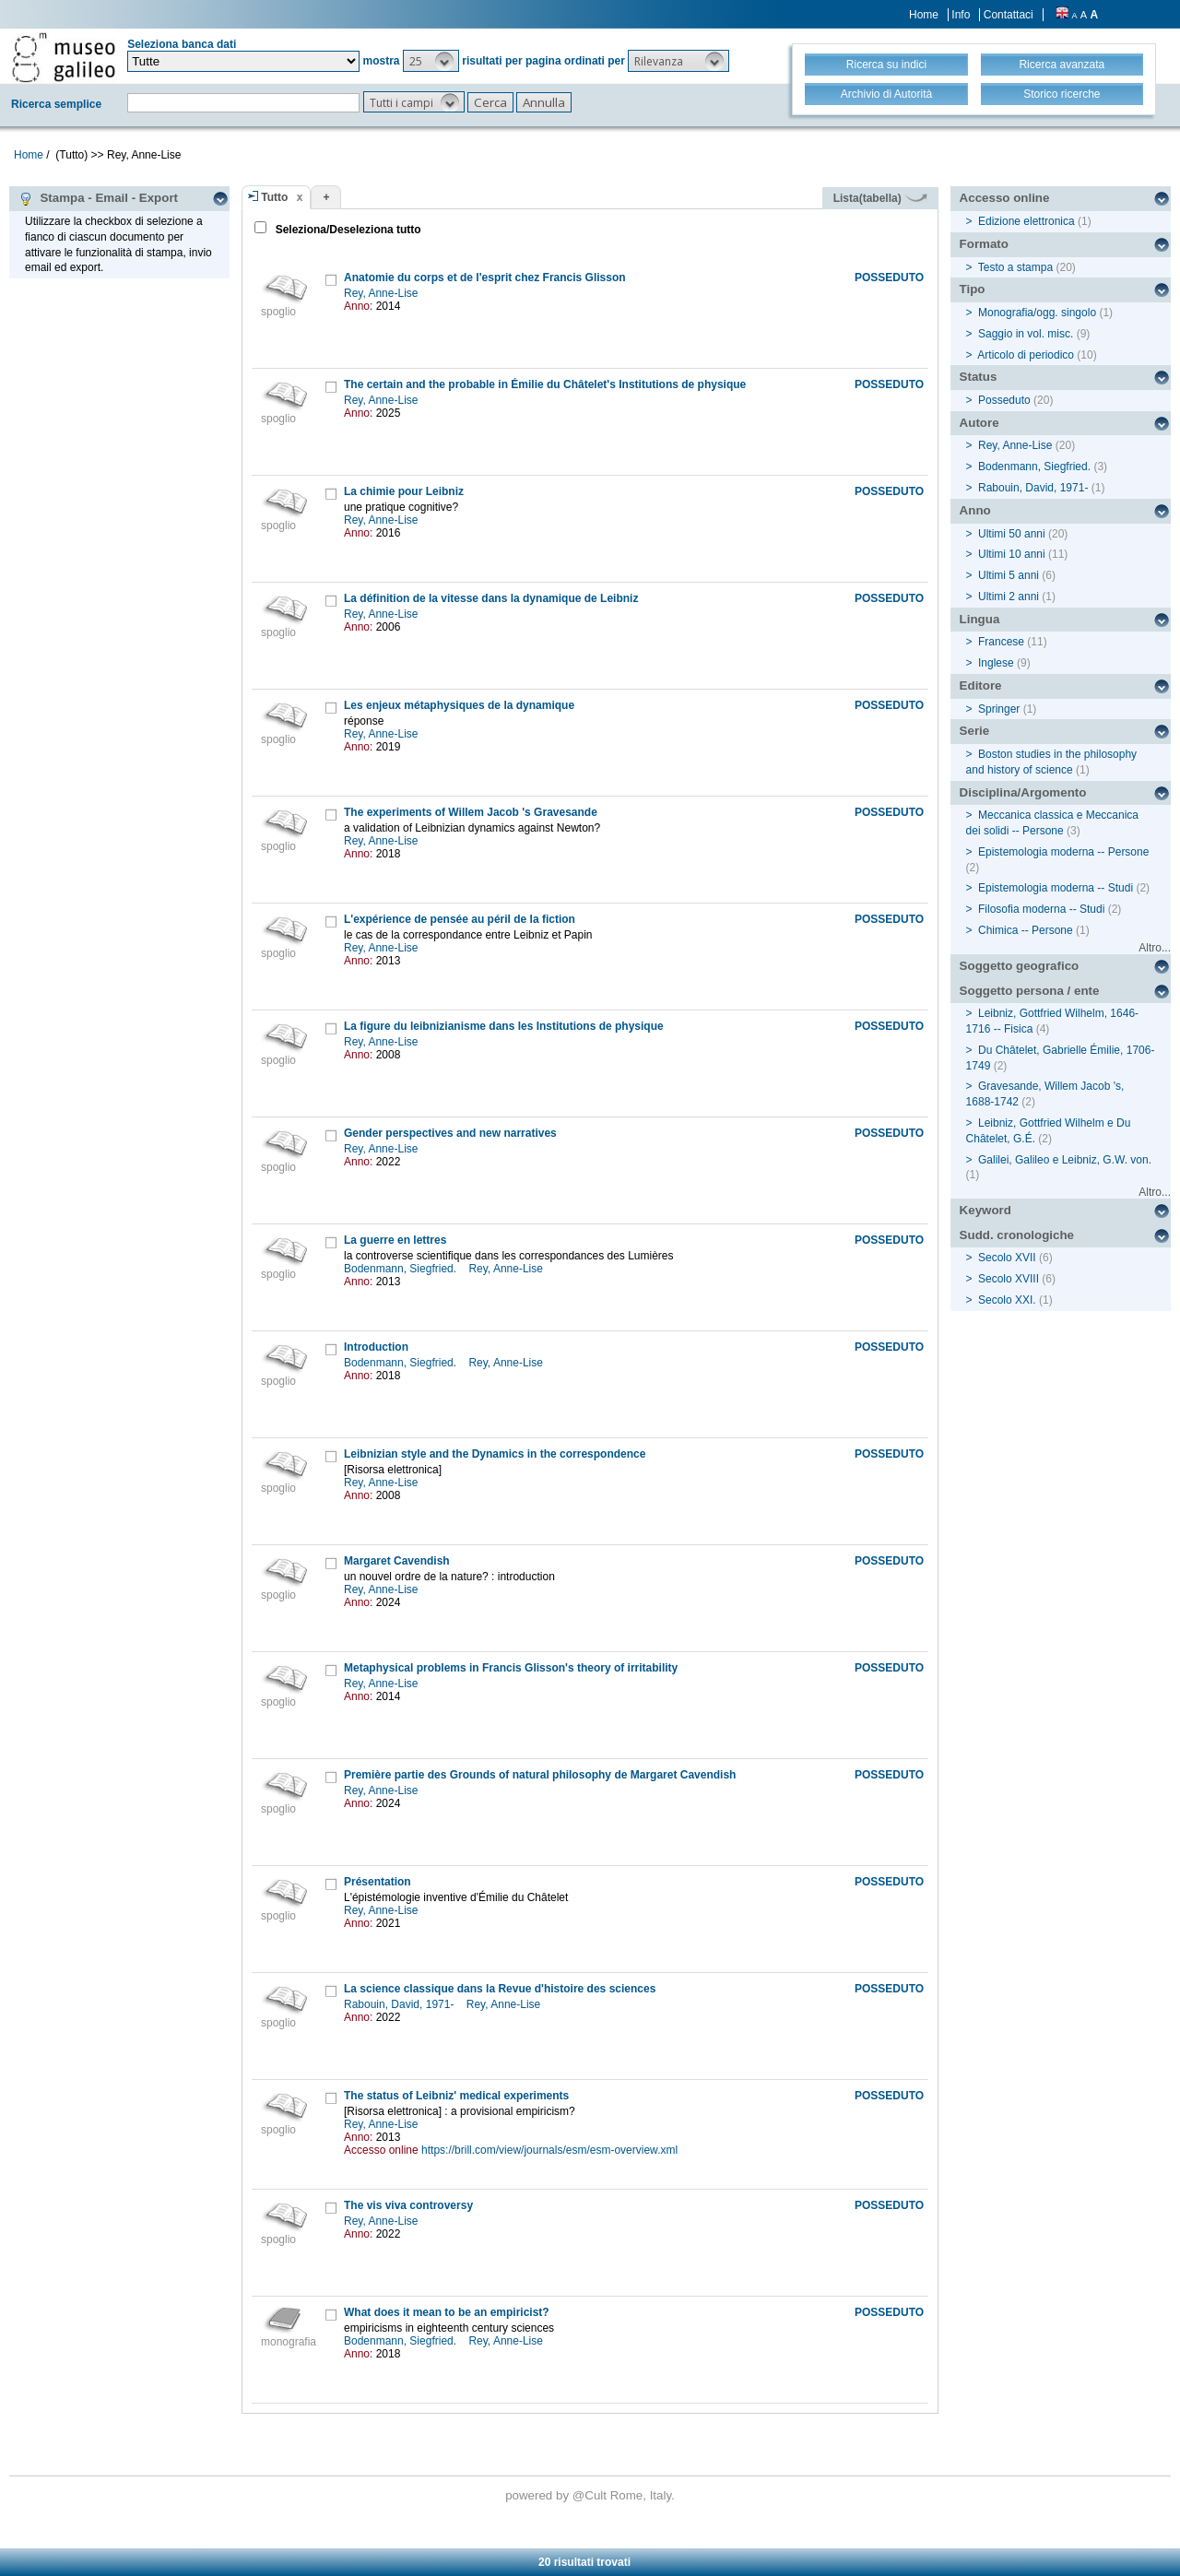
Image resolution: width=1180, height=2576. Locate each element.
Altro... (1155, 947)
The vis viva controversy (408, 2205)
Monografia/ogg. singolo (1037, 312)
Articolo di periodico (1025, 355)
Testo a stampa (1015, 267)
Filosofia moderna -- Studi (1041, 909)
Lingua (980, 619)
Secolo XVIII (1008, 1278)
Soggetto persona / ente (1030, 991)
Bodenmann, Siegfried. (401, 1268)
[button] (431, 61)
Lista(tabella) (880, 198)
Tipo (972, 289)
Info (960, 14)
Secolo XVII (1007, 1257)
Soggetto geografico (1020, 966)
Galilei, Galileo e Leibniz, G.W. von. (1064, 1159)
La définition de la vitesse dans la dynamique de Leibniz (491, 598)
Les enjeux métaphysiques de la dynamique (459, 705)
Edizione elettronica (1026, 221)
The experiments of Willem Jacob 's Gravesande (470, 812)
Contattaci (1008, 14)
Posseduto (1004, 400)
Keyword (985, 1210)
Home (923, 14)
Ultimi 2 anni (1008, 596)
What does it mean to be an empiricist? (446, 2312)
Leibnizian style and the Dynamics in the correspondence (494, 1454)
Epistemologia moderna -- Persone (1063, 851)
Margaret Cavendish (397, 1560)
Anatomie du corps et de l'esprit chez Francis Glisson (485, 277)
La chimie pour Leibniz (404, 491)
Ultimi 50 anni (1011, 533)
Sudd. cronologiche (1017, 1235)
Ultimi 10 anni (1011, 554)
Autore (979, 423)
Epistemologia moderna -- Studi (1055, 887)
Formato (984, 244)
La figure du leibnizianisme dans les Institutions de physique (504, 1026)
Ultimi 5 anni (1008, 575)
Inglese (996, 662)
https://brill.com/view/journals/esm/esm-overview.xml (549, 2150)
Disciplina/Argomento (1023, 792)
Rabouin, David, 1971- (400, 2004)
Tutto (274, 197)
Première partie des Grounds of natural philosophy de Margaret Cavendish (540, 1774)
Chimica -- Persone (1025, 930)
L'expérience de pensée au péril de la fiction (459, 919)
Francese (1001, 641)
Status (978, 377)
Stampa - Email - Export (98, 198)
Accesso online (1005, 198)
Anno (975, 510)
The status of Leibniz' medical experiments (456, 2095)
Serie (975, 731)
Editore (981, 685)
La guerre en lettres (395, 1240)
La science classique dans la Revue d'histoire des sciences (499, 1988)
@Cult (591, 2495)
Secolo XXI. (1007, 1300)
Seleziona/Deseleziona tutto (346, 229)
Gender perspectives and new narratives (450, 1133)
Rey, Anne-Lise (382, 293)
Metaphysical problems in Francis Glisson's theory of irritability (511, 1667)
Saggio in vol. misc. (1025, 333)
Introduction (376, 1347)
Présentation (377, 1881)
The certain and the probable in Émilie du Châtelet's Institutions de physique (545, 384)
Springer (999, 709)
